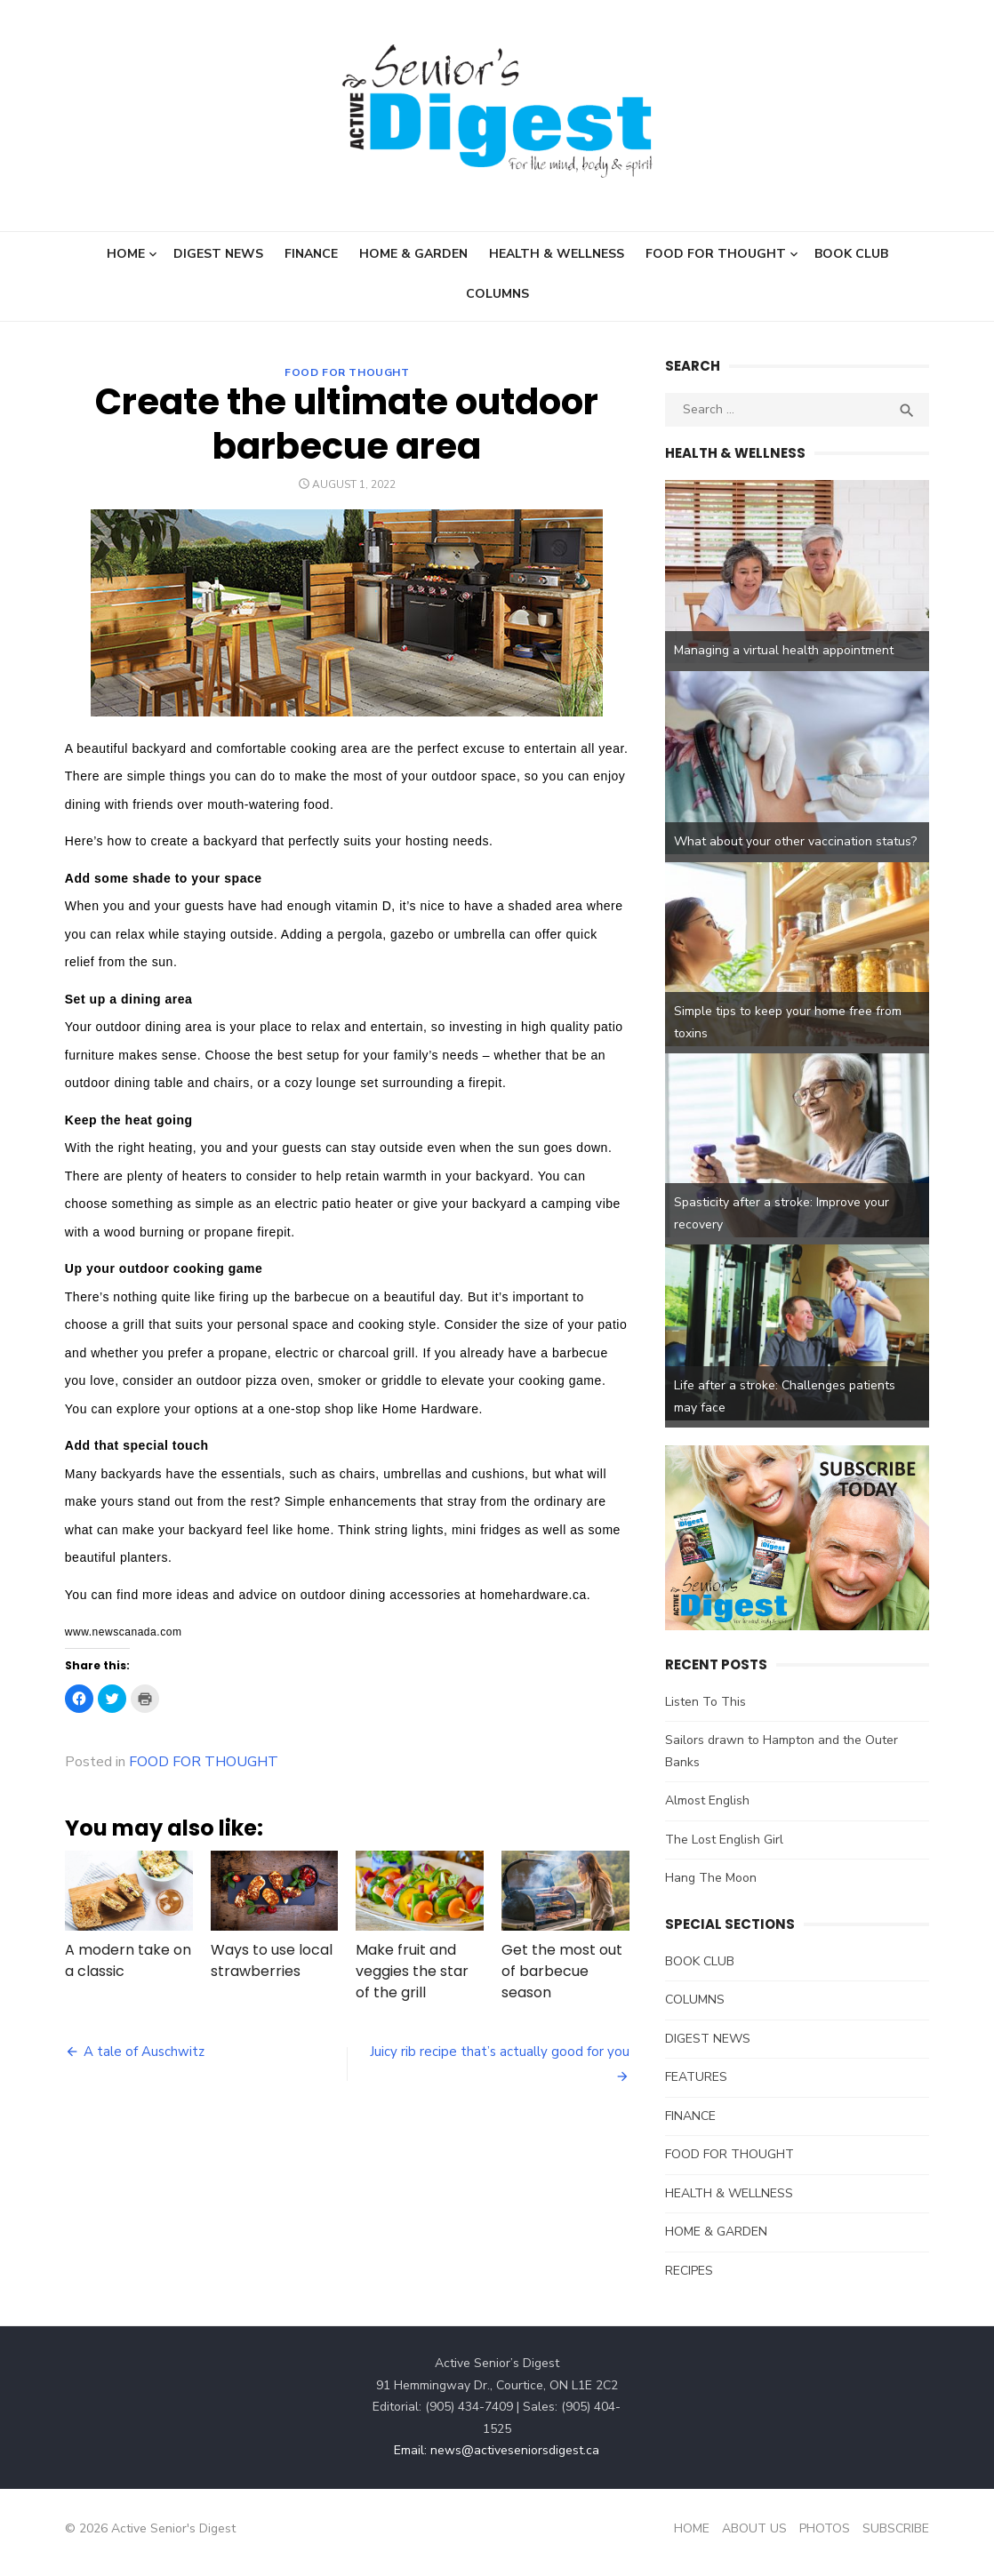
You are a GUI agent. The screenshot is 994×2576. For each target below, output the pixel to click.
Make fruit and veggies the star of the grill (411, 1972)
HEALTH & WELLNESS (556, 253)
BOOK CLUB (851, 253)
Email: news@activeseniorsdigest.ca (496, 2460)
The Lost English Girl (725, 1848)
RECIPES (690, 2279)
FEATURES (697, 2086)
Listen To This (706, 1710)
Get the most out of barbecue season (561, 1972)
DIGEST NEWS (218, 253)
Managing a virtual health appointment (784, 652)
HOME (126, 253)
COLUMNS (497, 293)
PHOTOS (828, 2537)
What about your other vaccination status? (796, 844)
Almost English (708, 1810)
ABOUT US (757, 2537)
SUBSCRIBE (899, 2537)
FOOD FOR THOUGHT (715, 253)
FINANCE (311, 253)
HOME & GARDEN (413, 253)
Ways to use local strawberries (269, 1961)
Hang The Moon (712, 1887)
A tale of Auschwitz (140, 2052)
